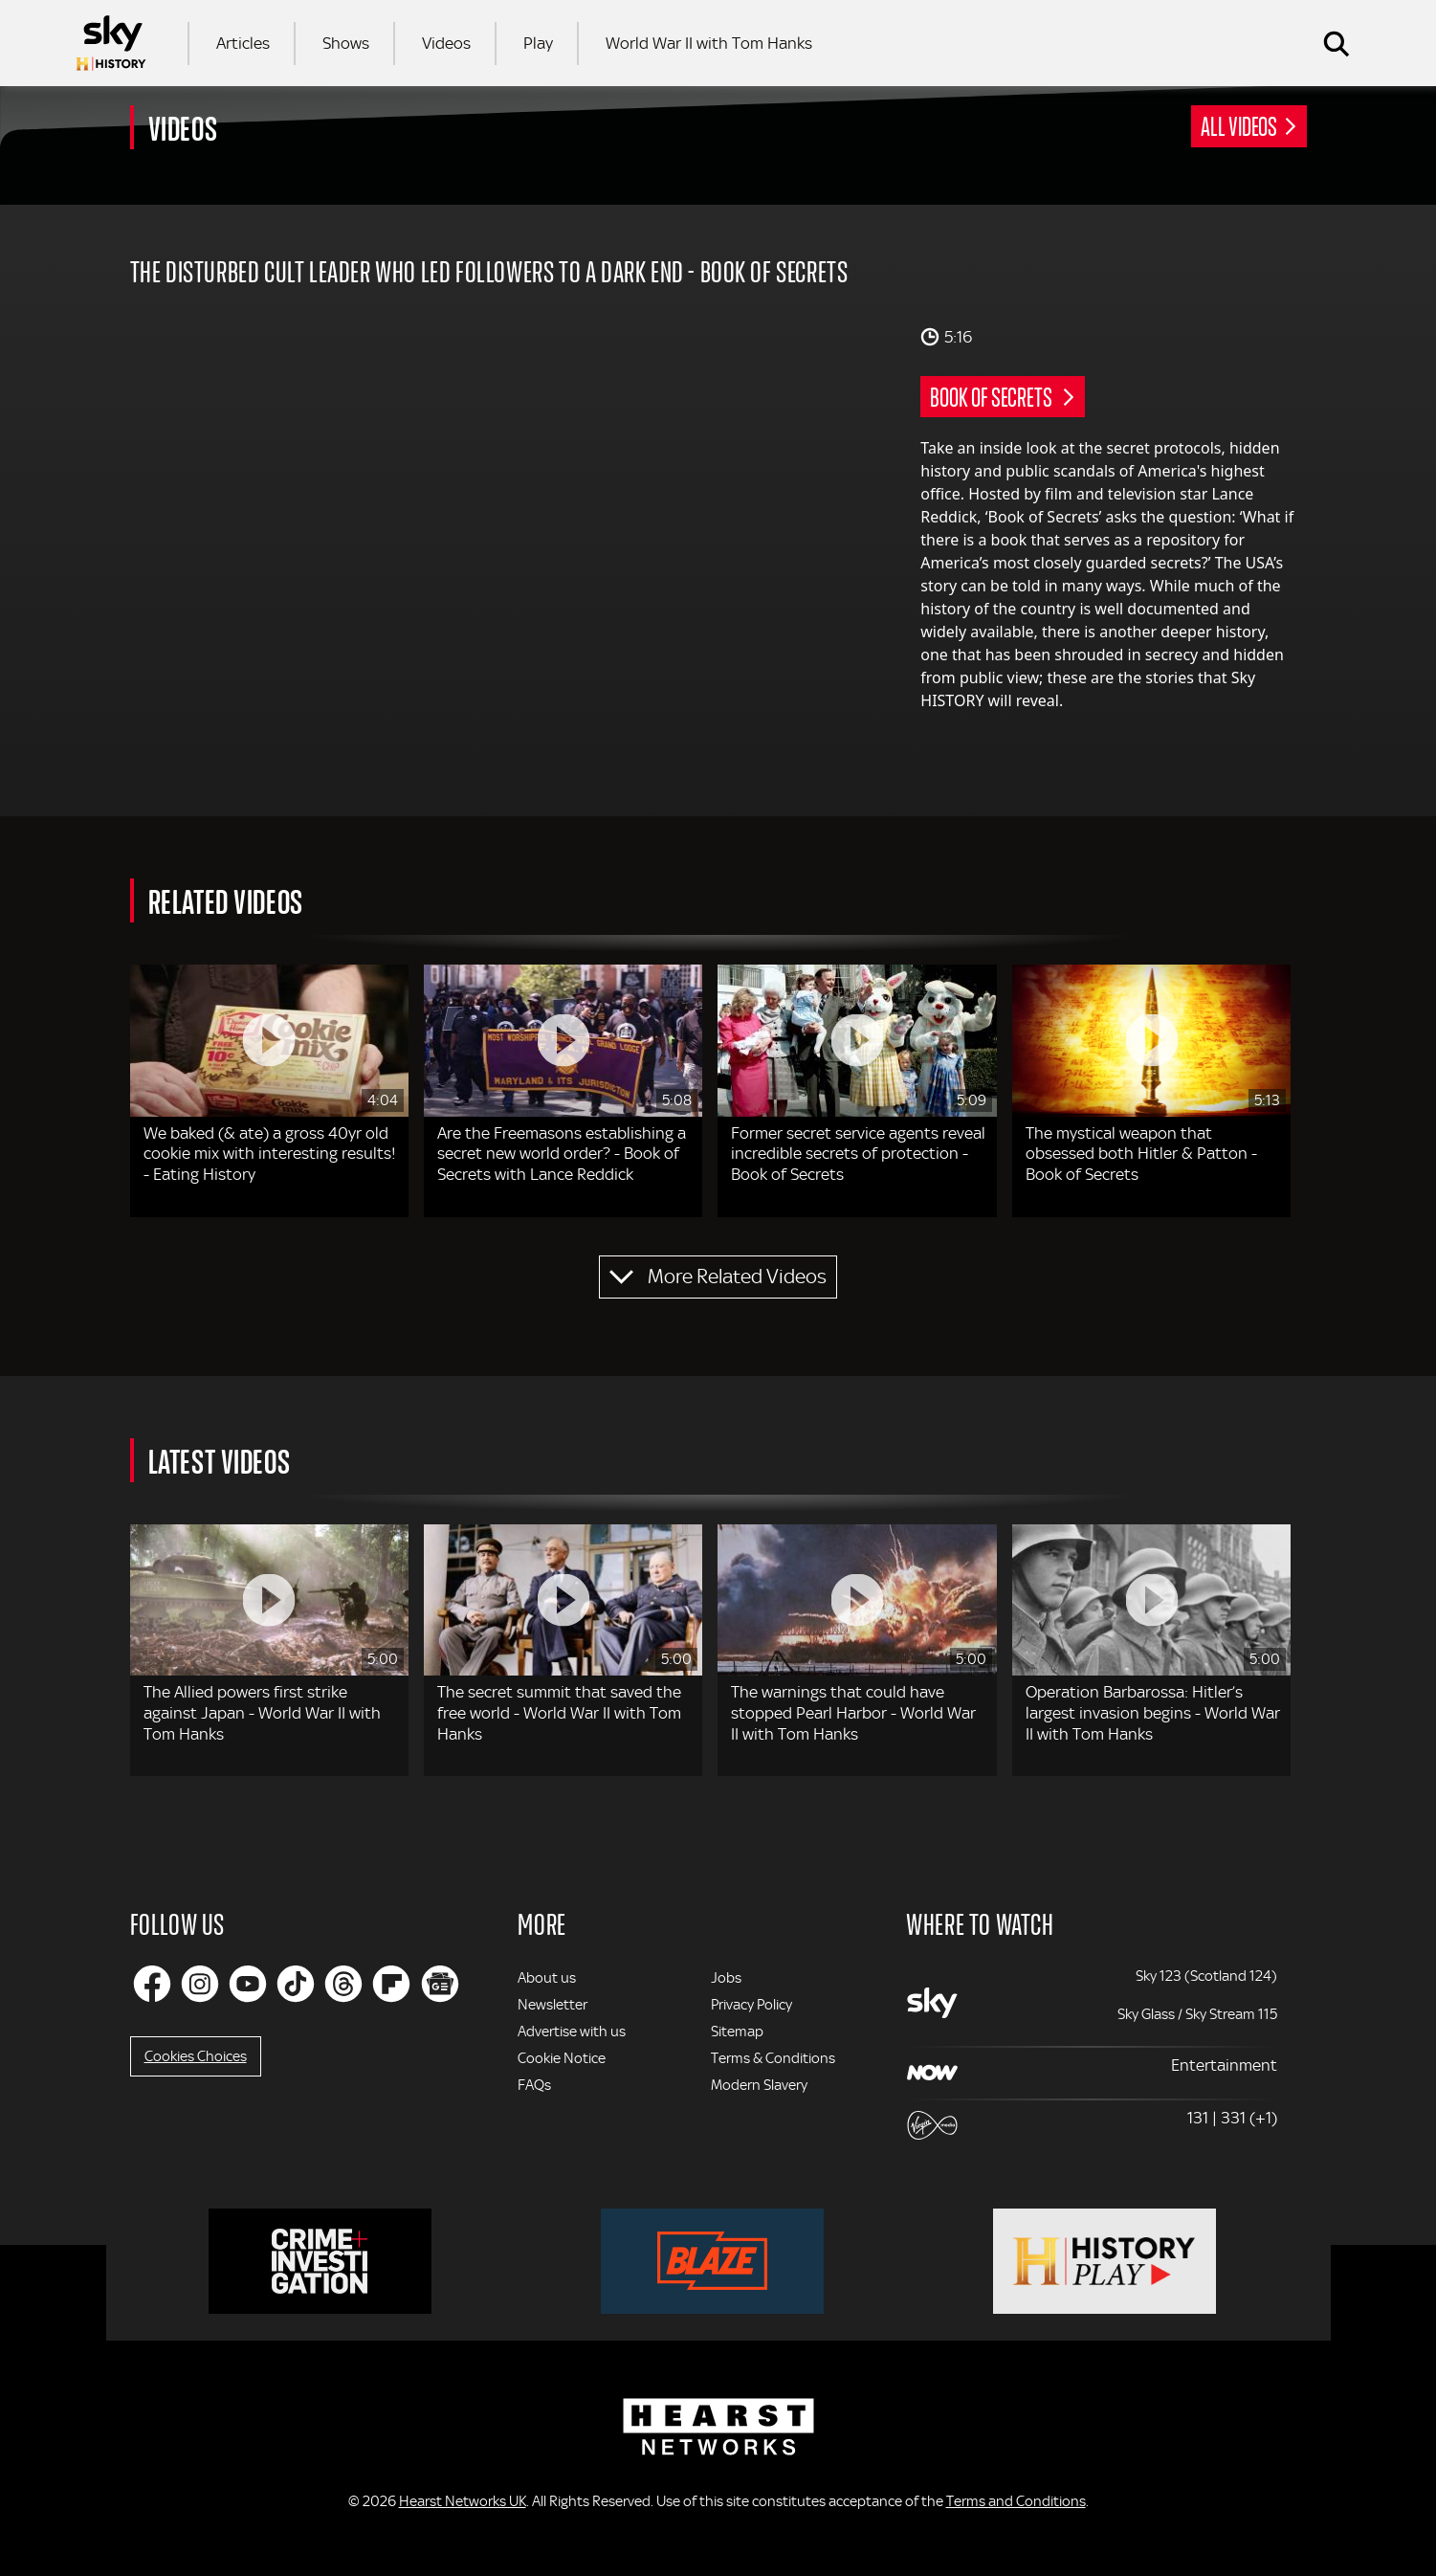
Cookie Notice (562, 2058)
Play (538, 43)
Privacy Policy (751, 2004)
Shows (345, 43)
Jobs (726, 1978)
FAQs (534, 2085)
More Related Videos (737, 1276)
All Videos (1239, 125)
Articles (243, 43)
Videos (446, 43)
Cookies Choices (195, 2056)
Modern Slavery (759, 2085)
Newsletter (552, 2004)
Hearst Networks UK (462, 2501)
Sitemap (737, 2031)
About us (547, 1978)
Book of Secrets (992, 396)
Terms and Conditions (1016, 2501)
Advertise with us (572, 2031)
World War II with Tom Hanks (709, 43)
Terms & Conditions (773, 2058)
